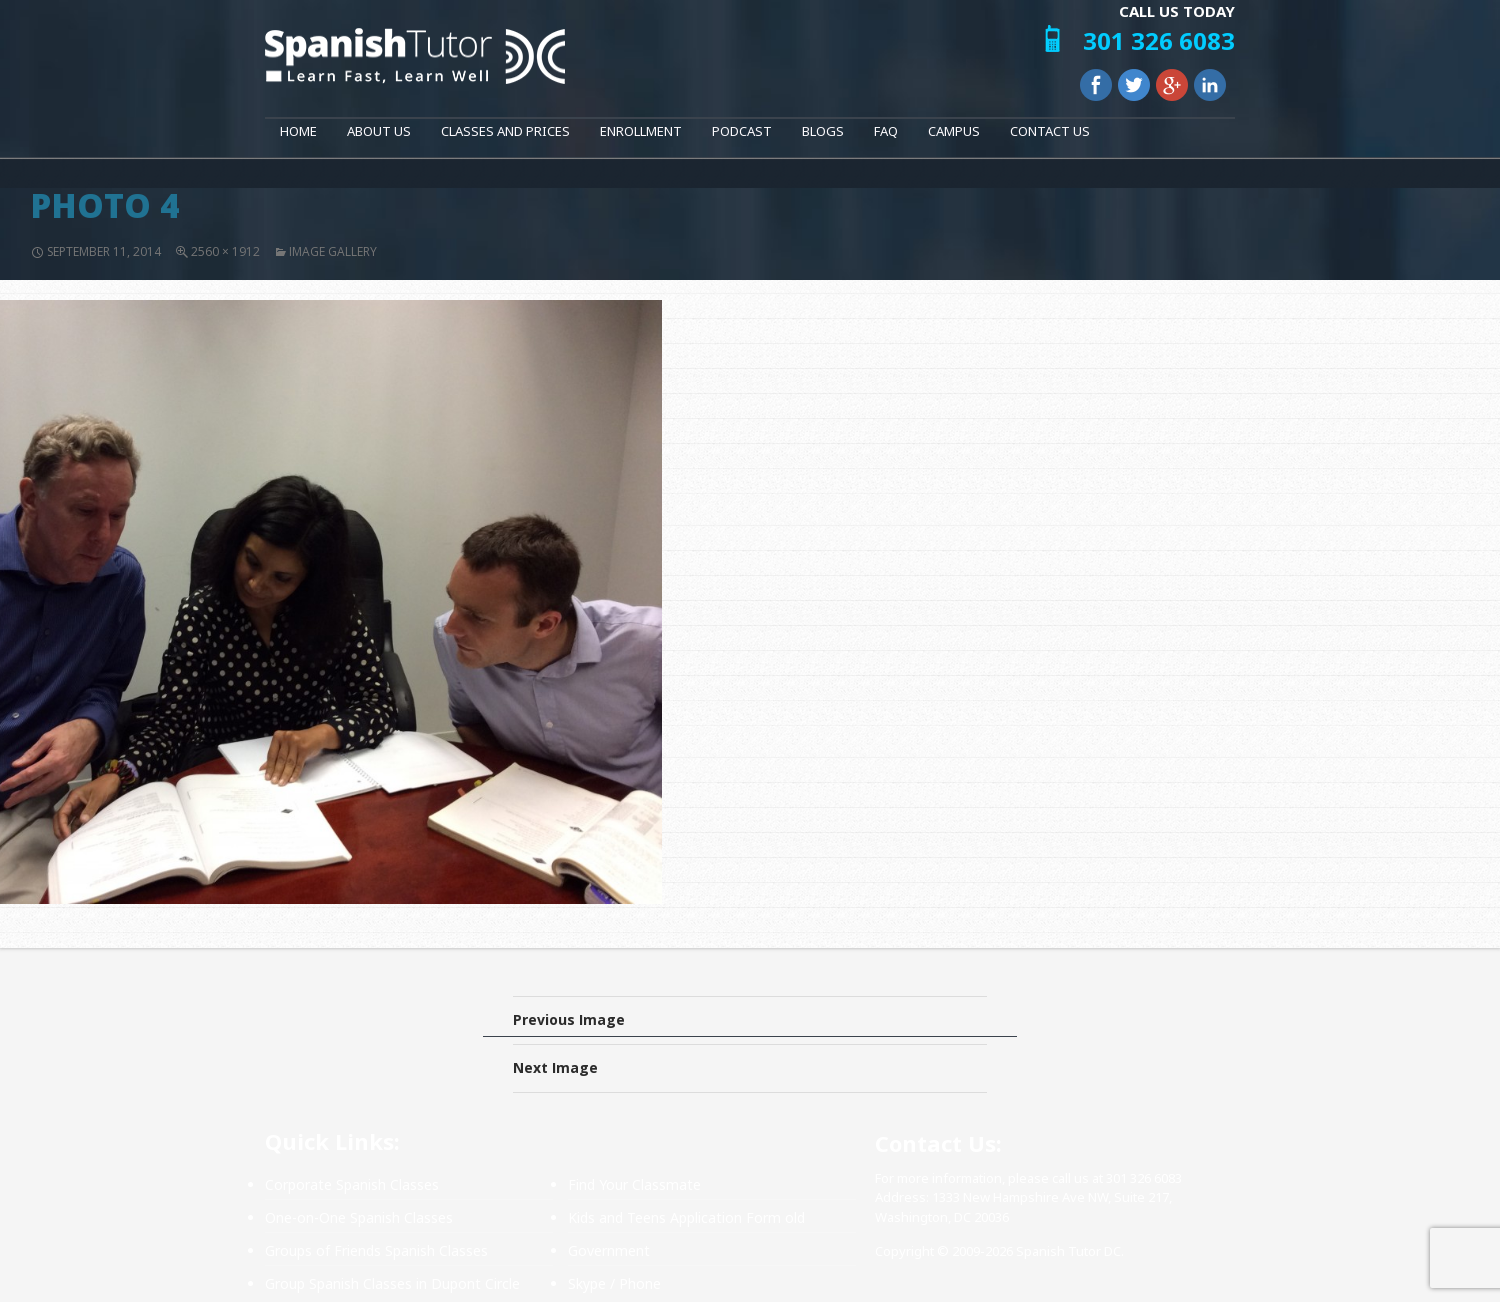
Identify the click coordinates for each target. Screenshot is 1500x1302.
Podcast (742, 131)
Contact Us (1050, 131)
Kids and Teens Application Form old (686, 1217)
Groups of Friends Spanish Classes (376, 1250)
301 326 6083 (1159, 40)
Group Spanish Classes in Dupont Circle (392, 1283)
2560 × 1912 (225, 251)
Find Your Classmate (634, 1184)
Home (298, 131)
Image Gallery (333, 251)
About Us (379, 131)
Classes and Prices (505, 131)
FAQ (886, 131)
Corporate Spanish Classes (352, 1184)
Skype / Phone (614, 1283)
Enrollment (641, 131)
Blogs (823, 131)
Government (609, 1250)
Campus (954, 131)
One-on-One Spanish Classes (359, 1217)
